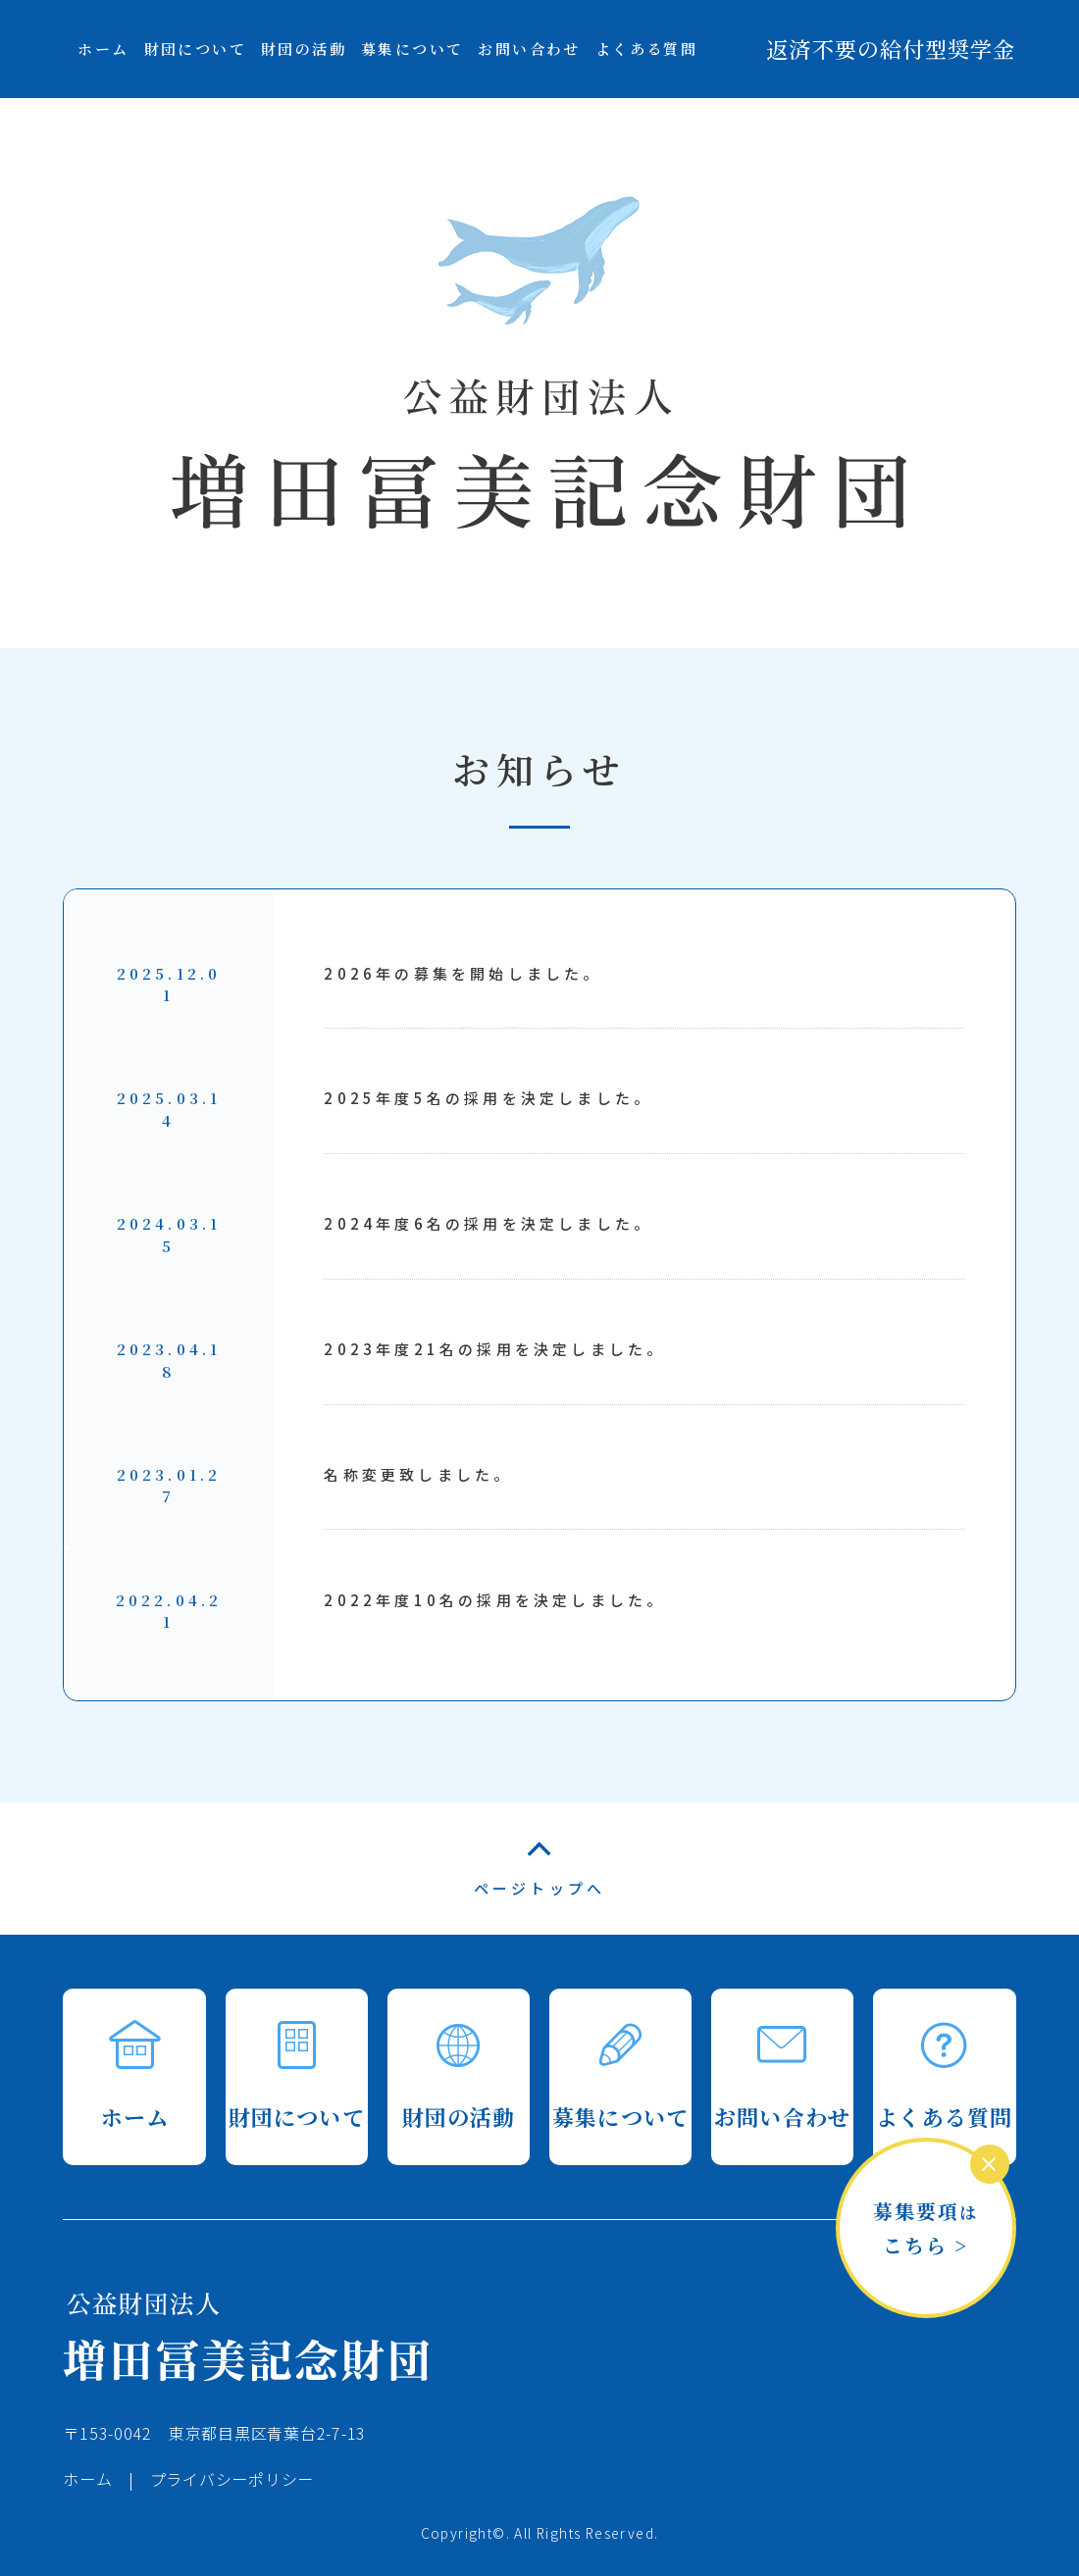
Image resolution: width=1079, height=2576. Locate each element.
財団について (195, 48)
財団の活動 (303, 48)
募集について (412, 48)
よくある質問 (646, 48)
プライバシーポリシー (232, 2479)
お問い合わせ (529, 48)
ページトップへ (539, 1869)
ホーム (102, 48)
